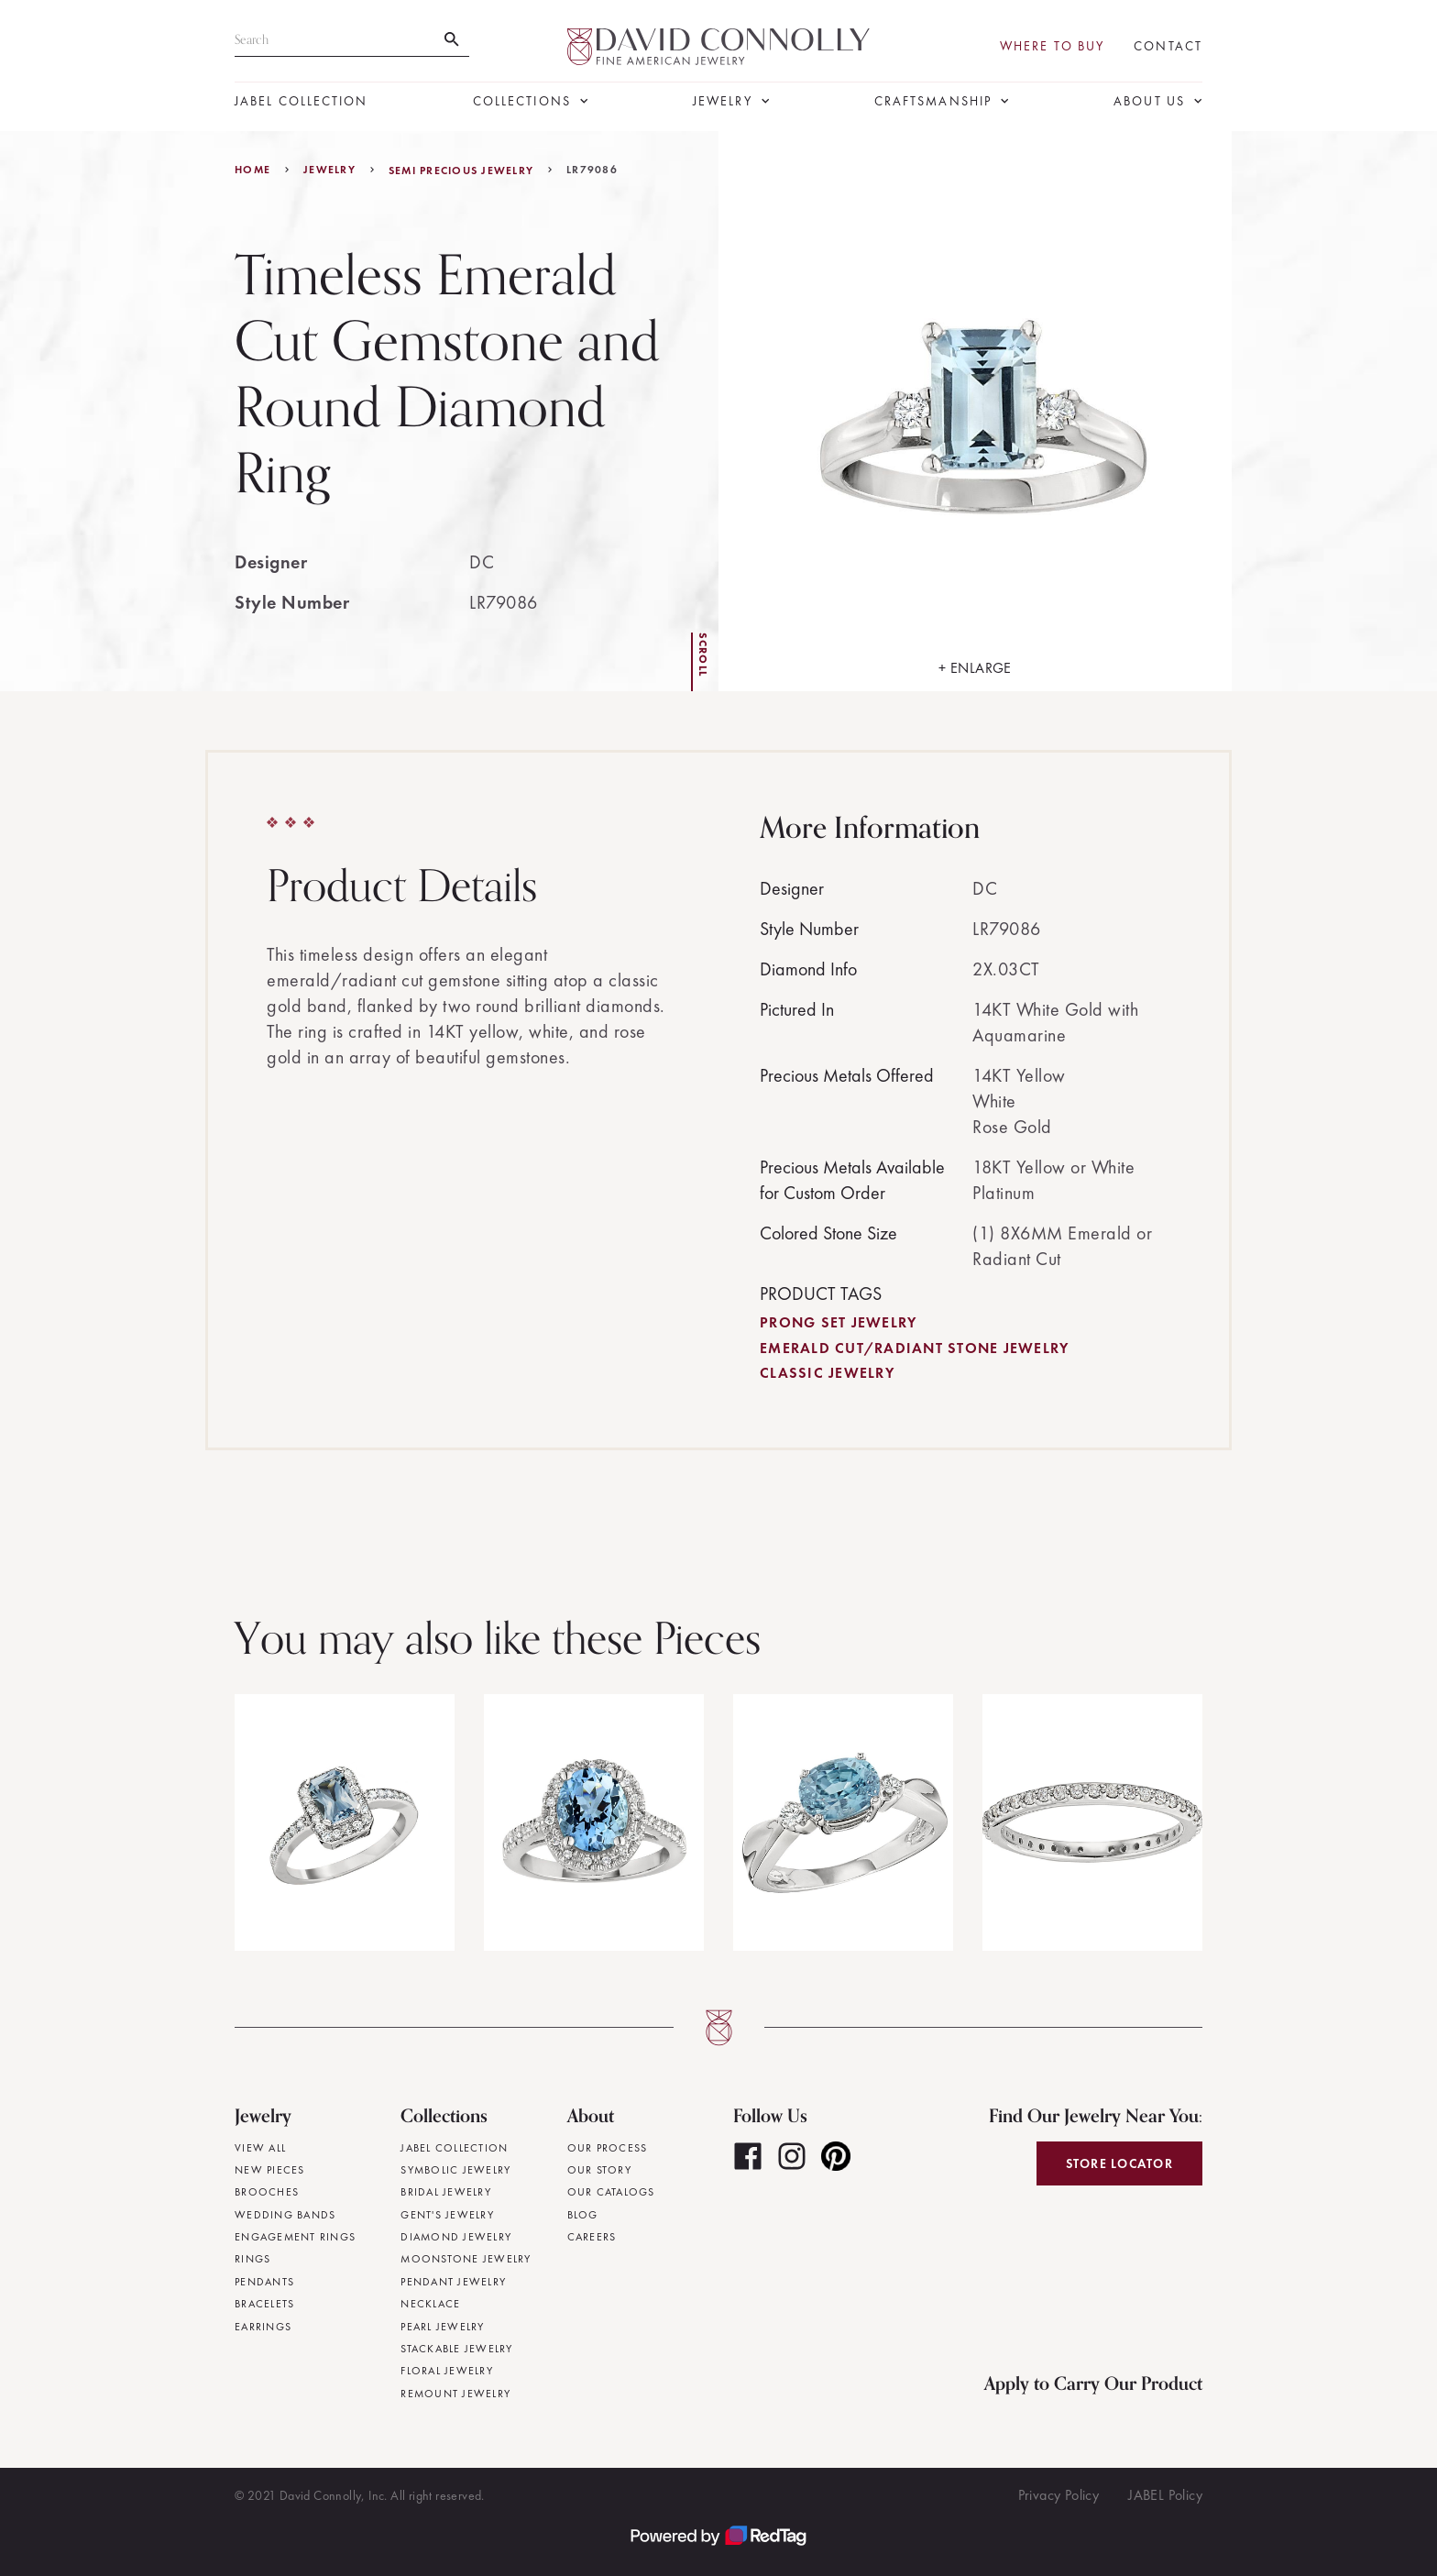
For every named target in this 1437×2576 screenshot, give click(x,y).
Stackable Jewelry (456, 2348)
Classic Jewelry (827, 1373)
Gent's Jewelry (447, 2214)
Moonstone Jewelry (465, 2258)
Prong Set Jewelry (838, 1322)
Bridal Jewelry (445, 2191)
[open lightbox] (975, 411)
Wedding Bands (285, 2214)
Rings (252, 2258)
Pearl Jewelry (442, 2326)
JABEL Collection (301, 101)
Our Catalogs (611, 2191)
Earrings (263, 2326)
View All (260, 2147)
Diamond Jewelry (455, 2236)
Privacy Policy (1059, 2494)
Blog (582, 2214)
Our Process (607, 2147)
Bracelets (264, 2303)
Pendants (264, 2281)
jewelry (329, 169)
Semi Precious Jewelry (461, 170)
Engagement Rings (295, 2236)
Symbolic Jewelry (455, 2169)
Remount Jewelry (455, 2393)
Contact (1168, 46)
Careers (592, 2236)
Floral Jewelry (446, 2370)
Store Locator (1119, 2163)
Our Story (599, 2169)
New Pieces (270, 2169)
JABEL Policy (1165, 2494)
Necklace (430, 2303)
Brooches (267, 2191)
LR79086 (592, 169)
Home (252, 169)
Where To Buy (1052, 46)
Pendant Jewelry (453, 2281)
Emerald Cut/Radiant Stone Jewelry (914, 1348)
